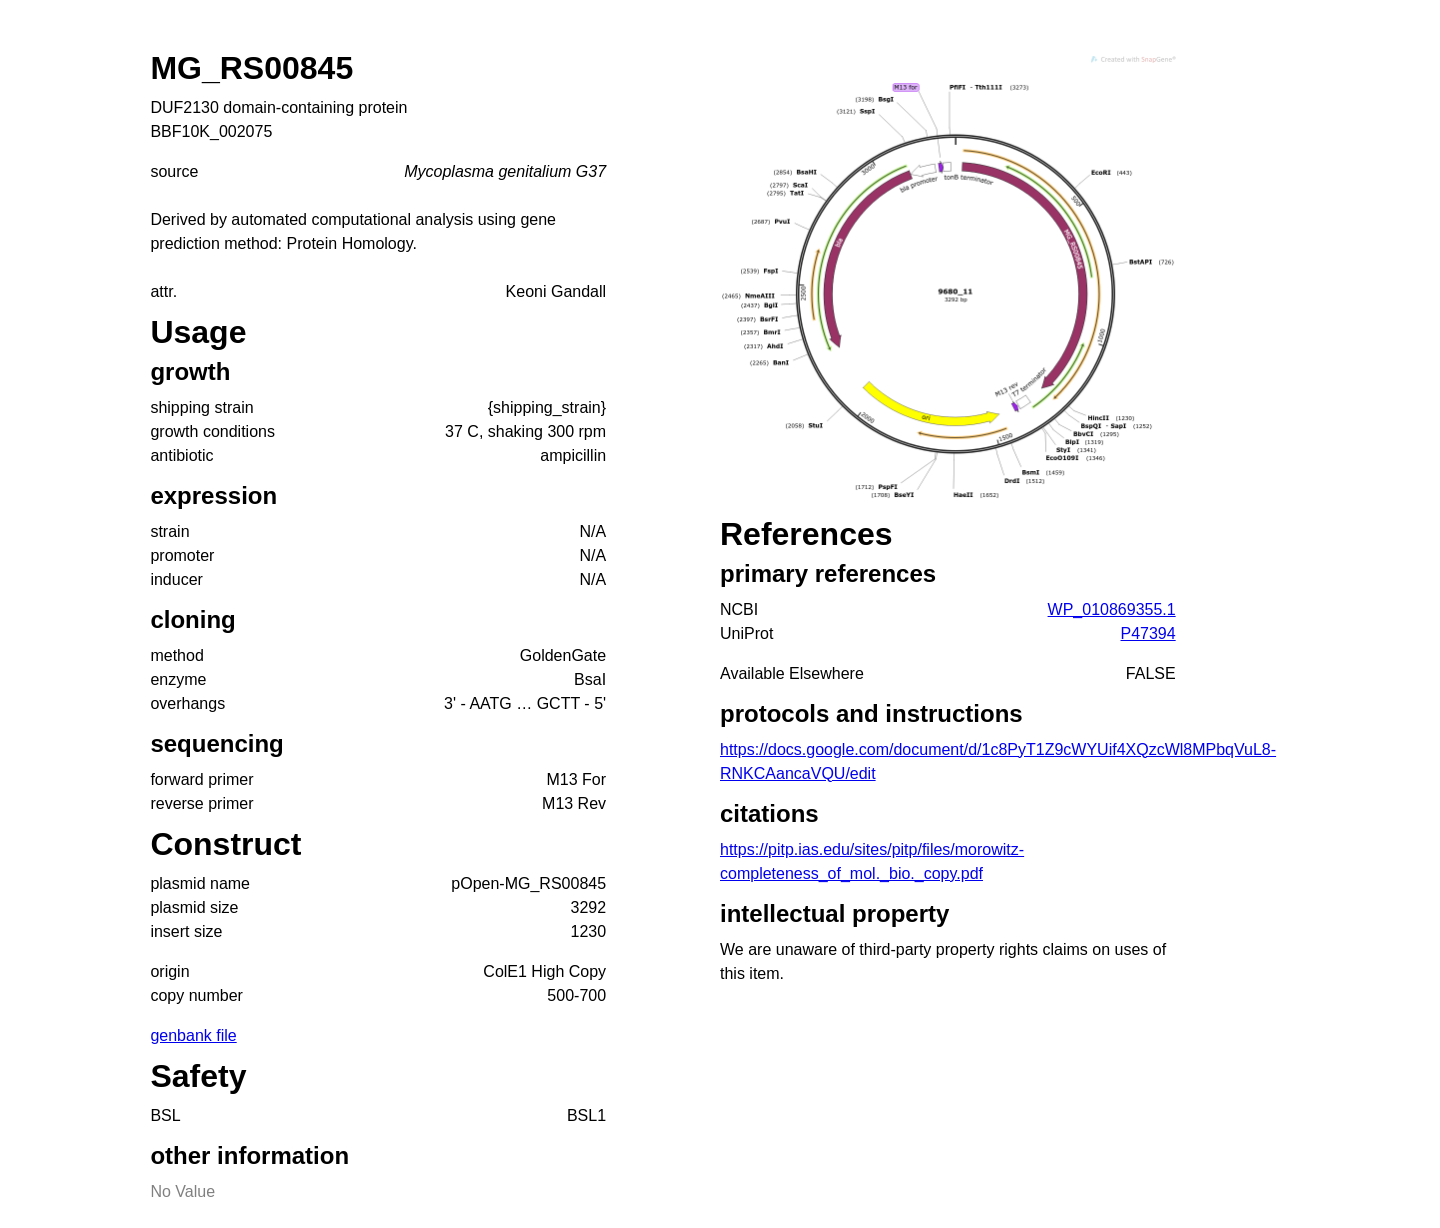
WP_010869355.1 (1112, 609)
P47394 (1148, 633)
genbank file (193, 1035)
